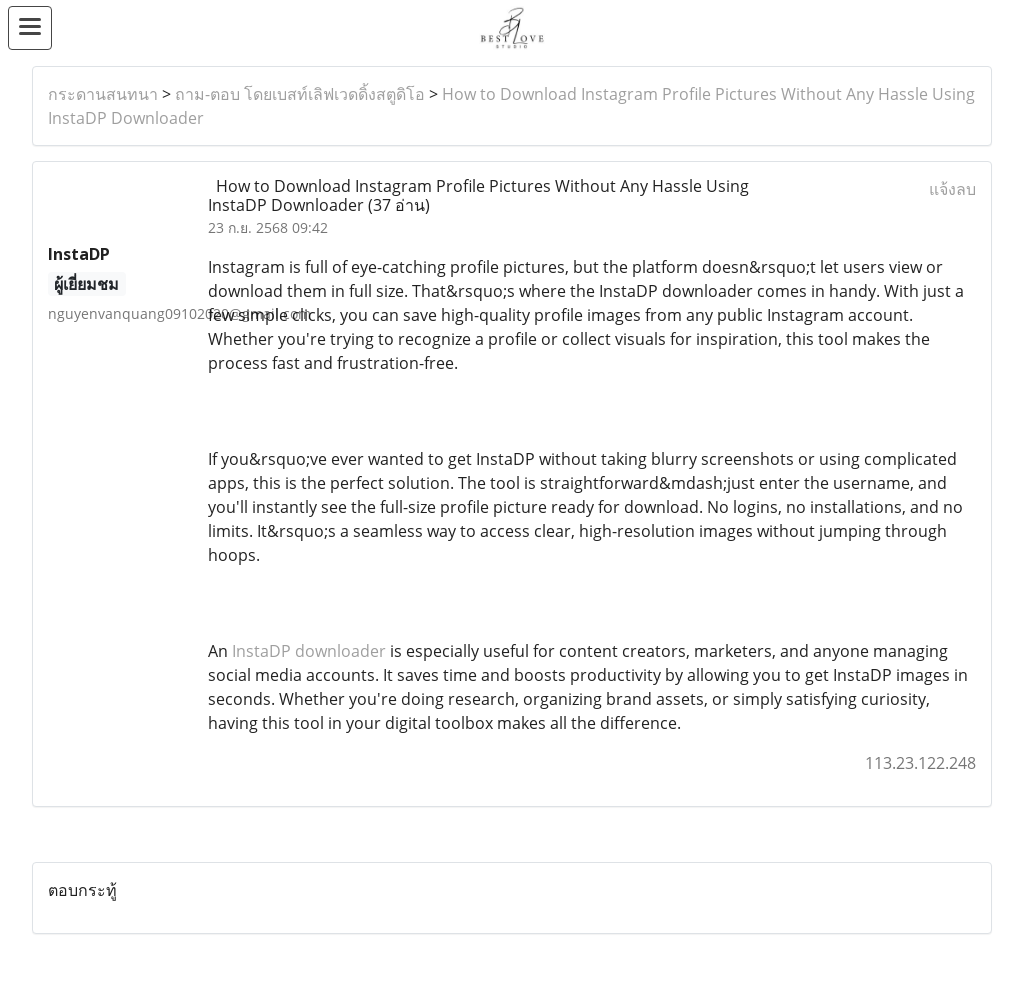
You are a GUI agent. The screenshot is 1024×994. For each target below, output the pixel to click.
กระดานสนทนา (103, 94)
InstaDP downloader (309, 651)
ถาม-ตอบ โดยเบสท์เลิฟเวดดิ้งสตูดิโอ (300, 94)
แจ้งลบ (952, 189)
